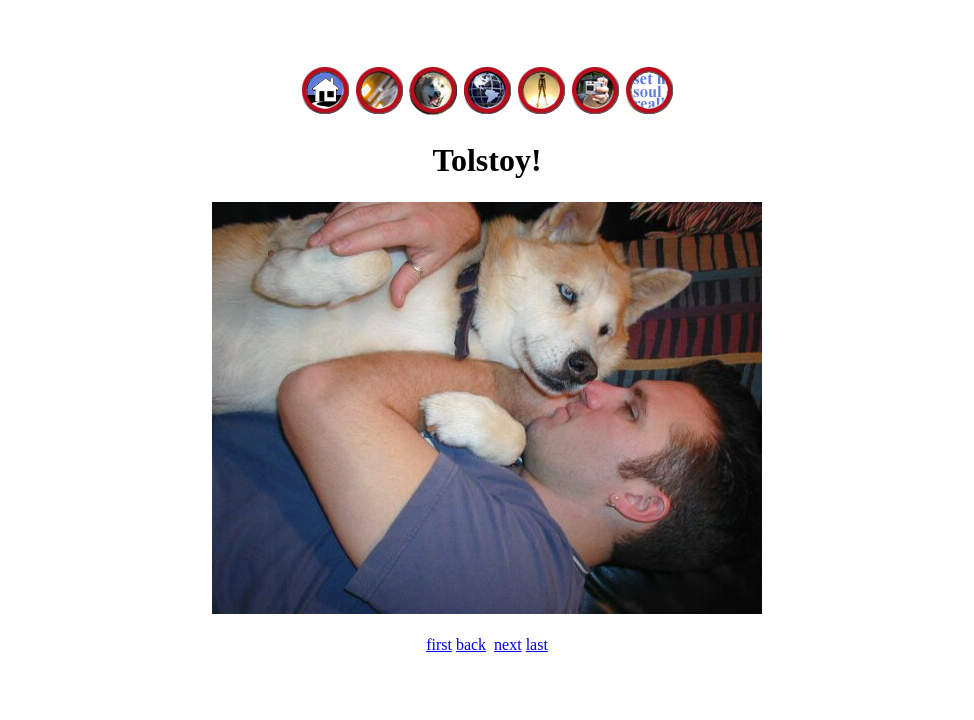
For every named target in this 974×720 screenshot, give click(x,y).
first (439, 644)
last (537, 644)
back (471, 644)
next (508, 644)
